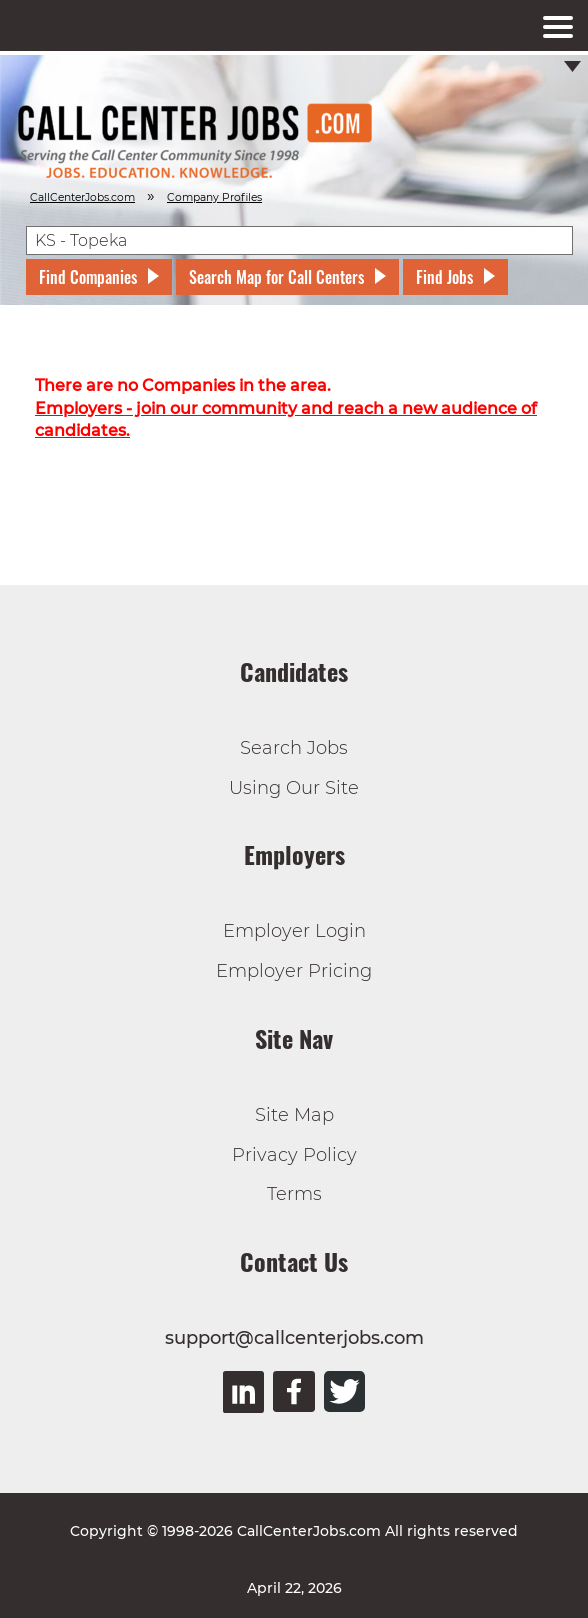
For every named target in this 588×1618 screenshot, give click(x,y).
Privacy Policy (294, 1155)
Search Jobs (294, 748)
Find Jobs (444, 277)
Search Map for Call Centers (276, 277)
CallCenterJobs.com (82, 197)
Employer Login (294, 931)
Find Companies (88, 277)
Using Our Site (294, 788)
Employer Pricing (294, 971)
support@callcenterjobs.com (294, 1338)
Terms (294, 1194)
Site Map (294, 1115)
